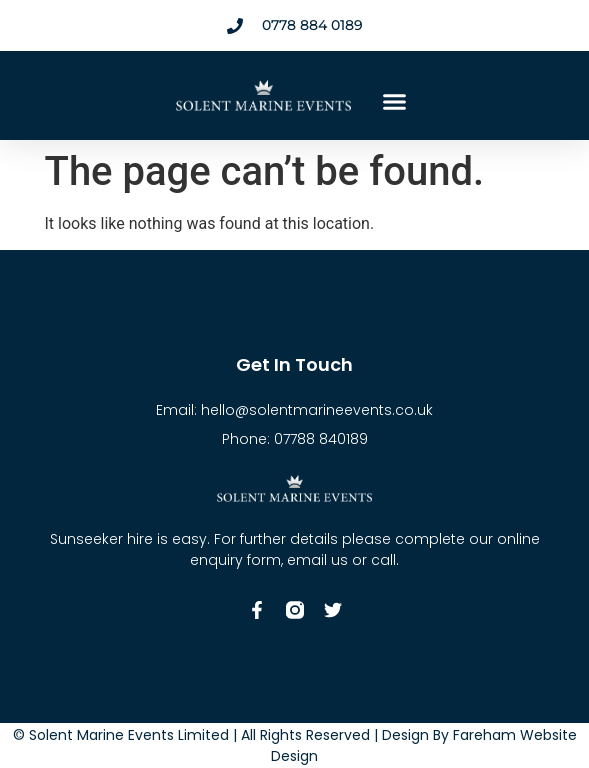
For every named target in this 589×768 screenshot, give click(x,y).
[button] (395, 102)
